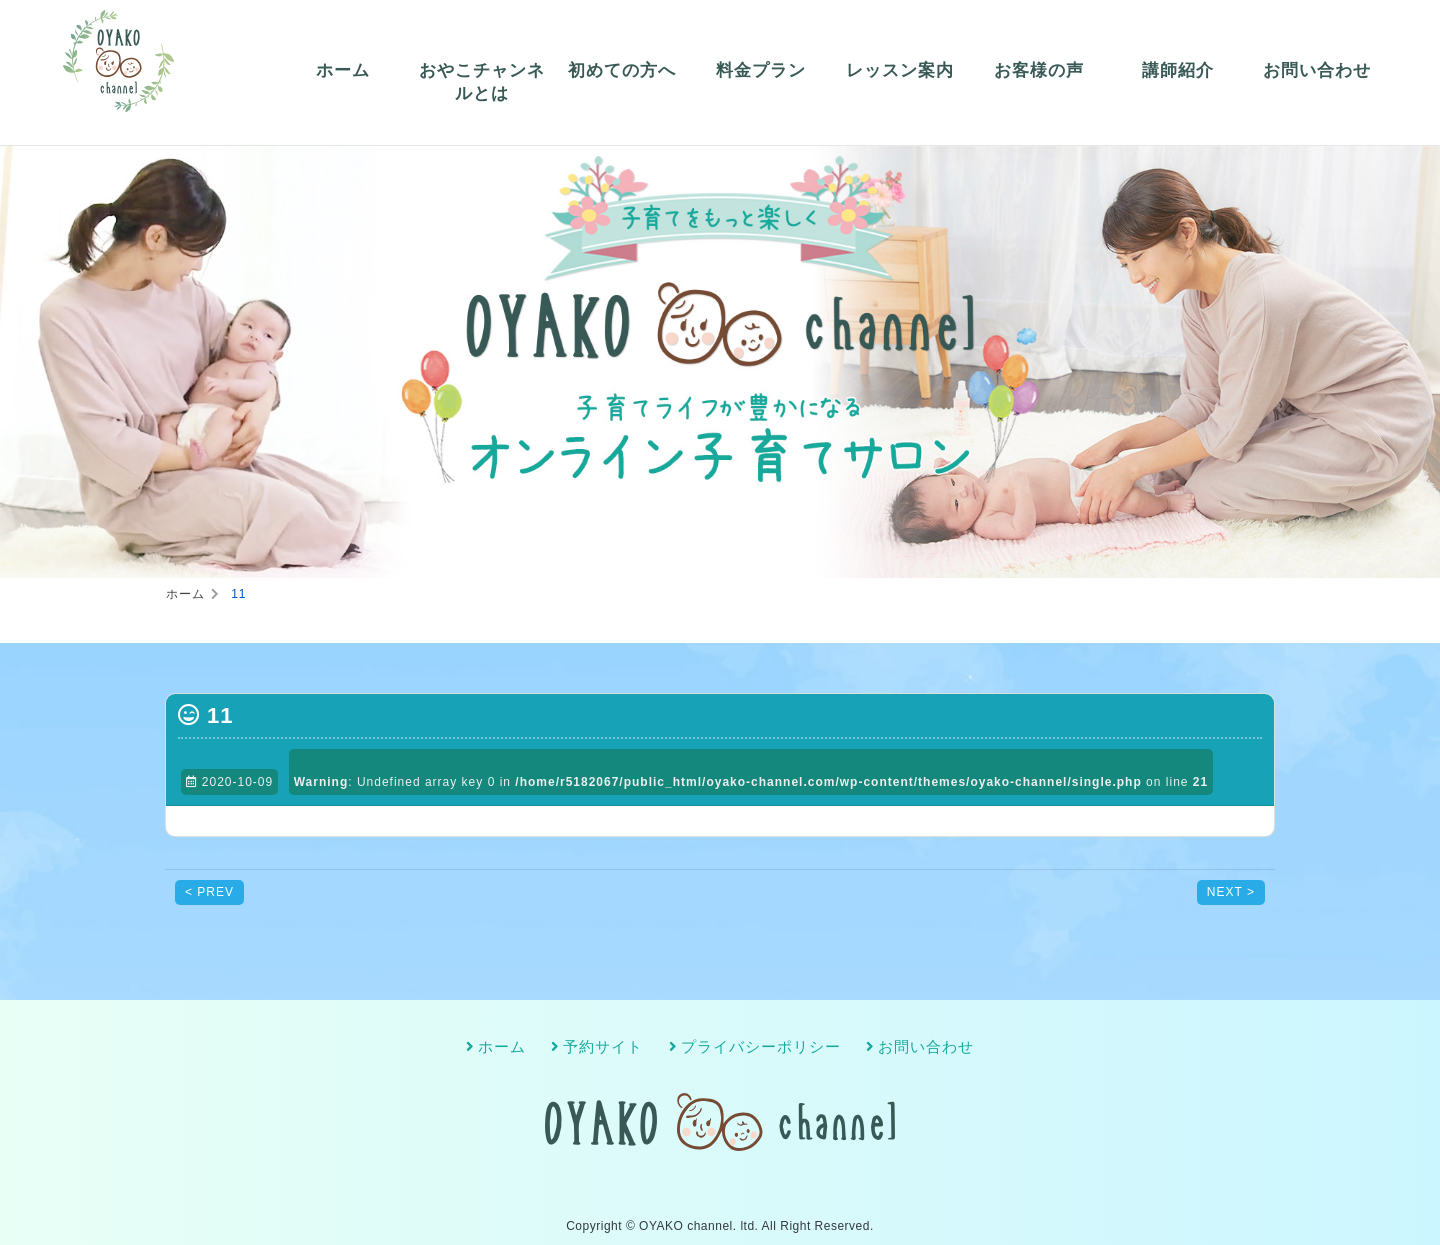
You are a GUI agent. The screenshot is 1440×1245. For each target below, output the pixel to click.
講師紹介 (1178, 70)
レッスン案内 (900, 70)
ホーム (343, 70)
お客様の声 (1039, 70)
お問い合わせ (1317, 70)
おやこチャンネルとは (482, 82)
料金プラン (761, 70)
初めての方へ (622, 70)
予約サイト (603, 1045)
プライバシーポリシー (761, 1045)
